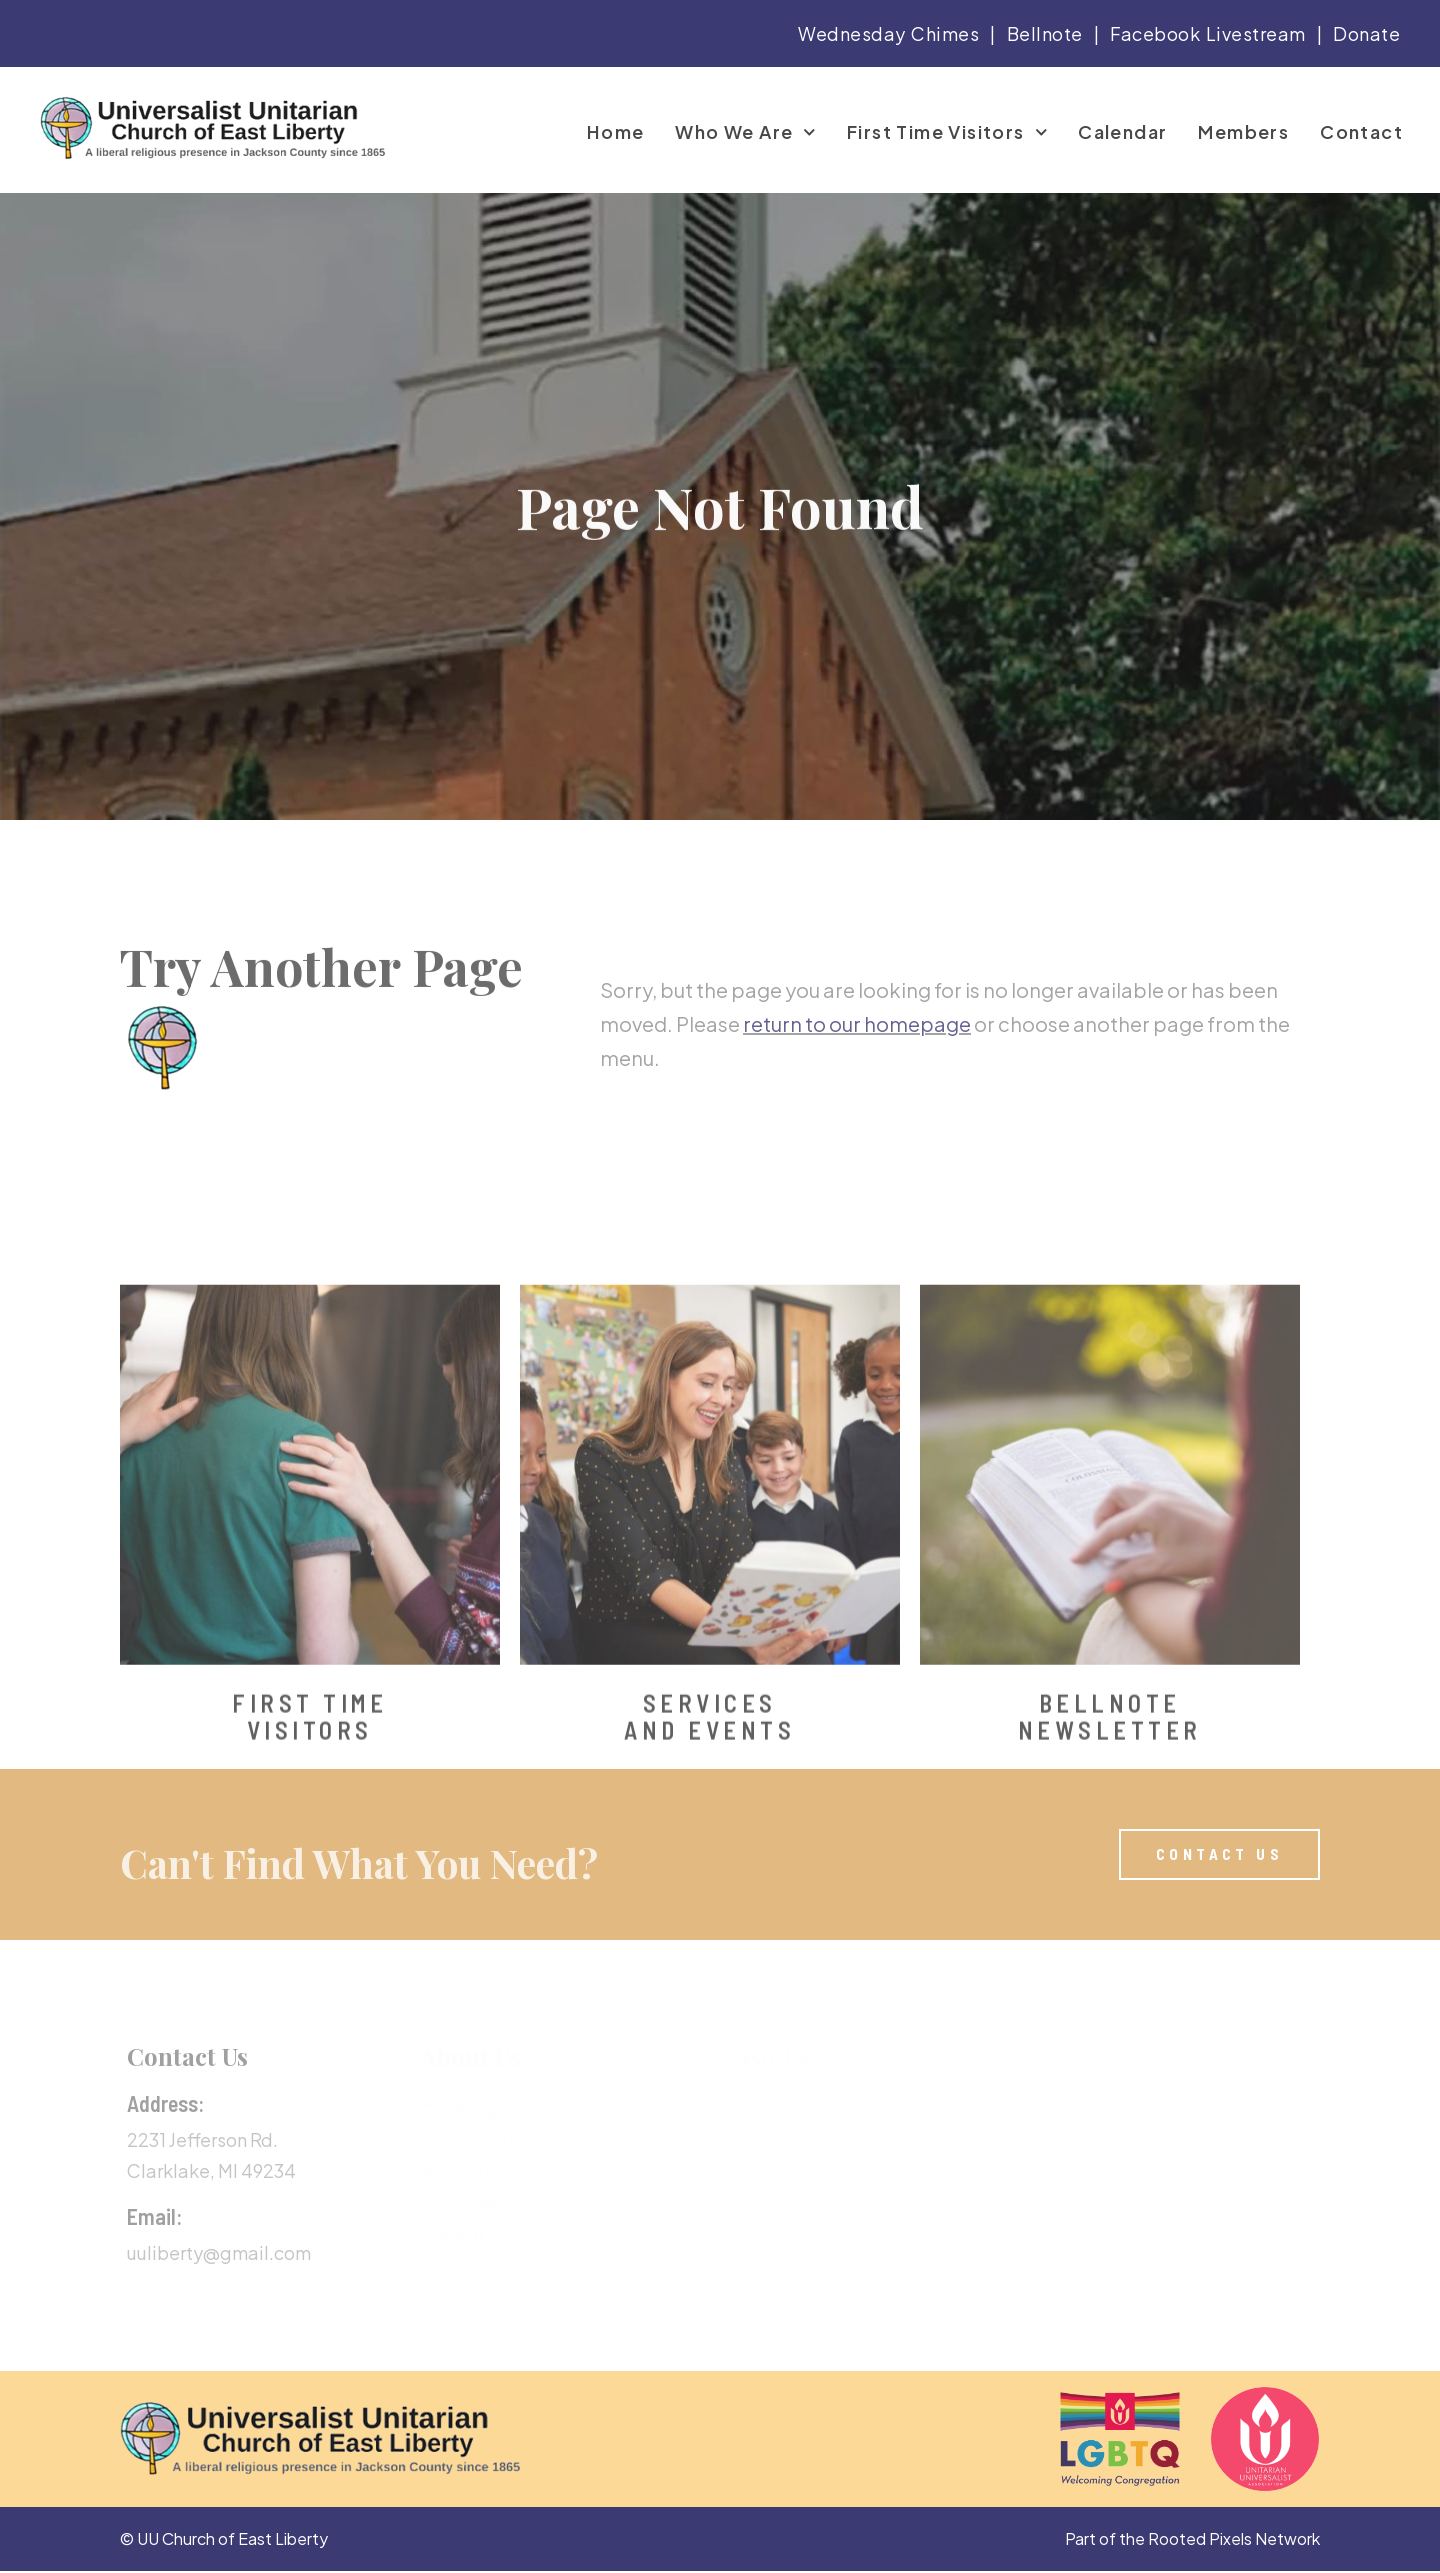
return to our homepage (857, 1087)
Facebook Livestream (1208, 33)
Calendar (1122, 132)
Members (1243, 132)
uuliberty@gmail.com (219, 2254)
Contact (1361, 132)
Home (616, 132)
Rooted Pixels (1200, 2540)
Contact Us (187, 2059)
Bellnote (1045, 33)
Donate (1366, 33)
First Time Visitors (947, 132)
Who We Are (745, 132)
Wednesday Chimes (888, 33)
